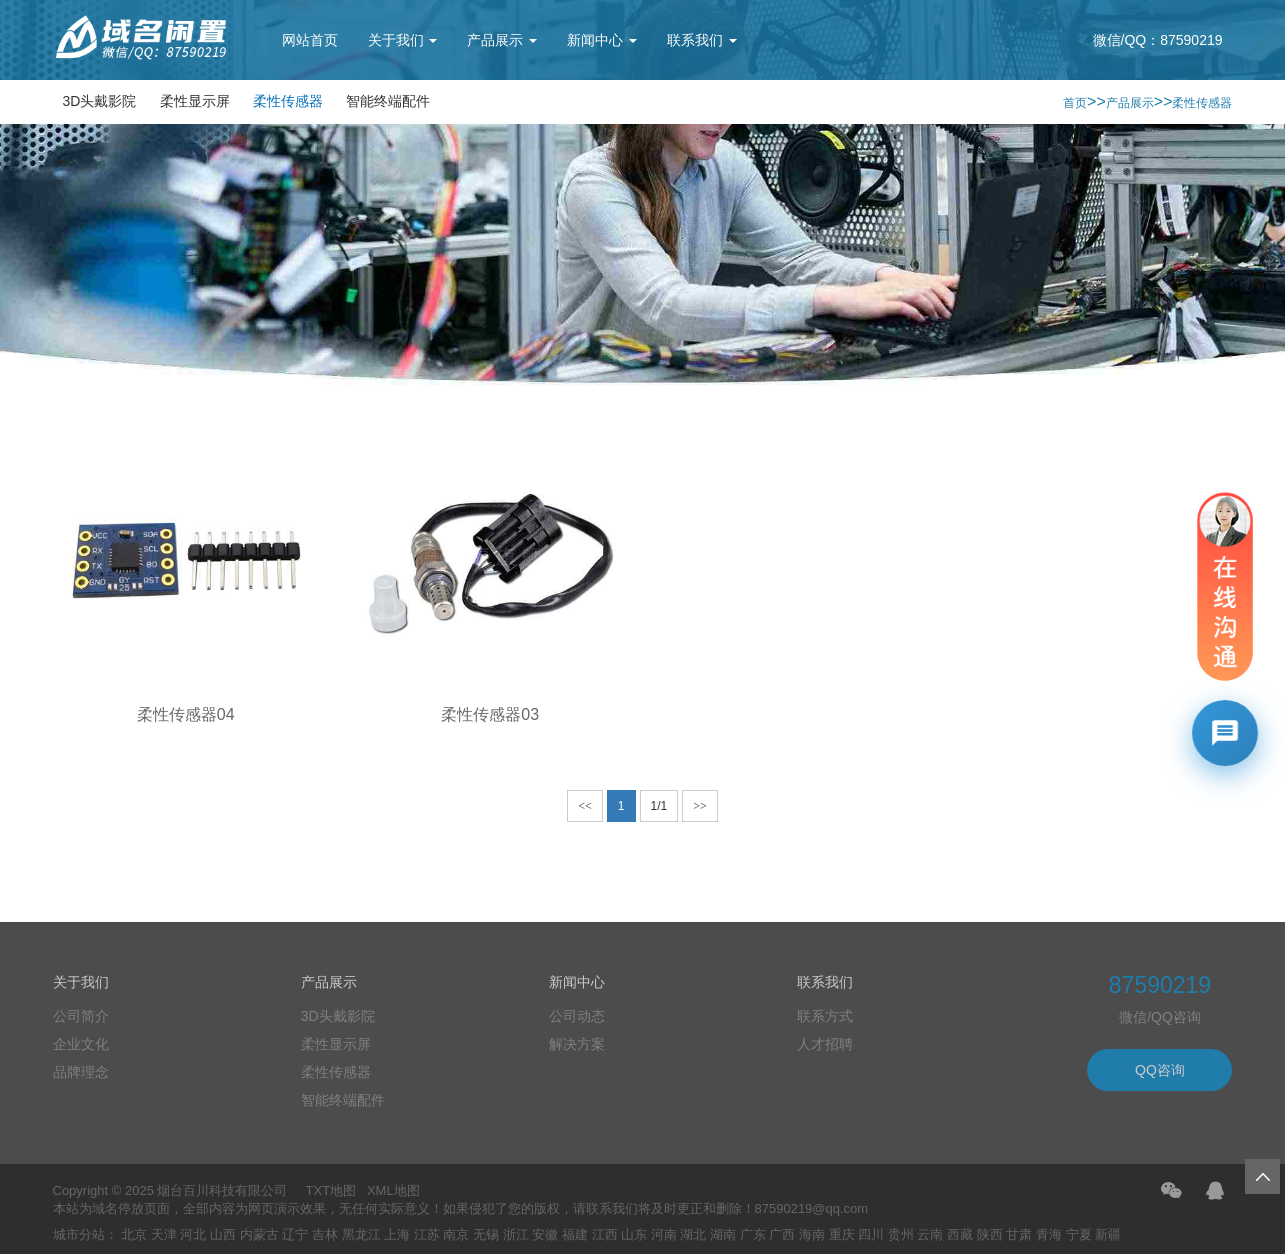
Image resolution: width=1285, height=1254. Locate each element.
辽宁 (295, 1234)
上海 (397, 1234)
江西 (605, 1234)
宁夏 (1079, 1234)
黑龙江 (361, 1234)
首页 (1075, 103)
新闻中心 (602, 40)
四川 (871, 1234)
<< (585, 806)
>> (700, 806)
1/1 (659, 806)
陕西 (990, 1234)
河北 (193, 1234)
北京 (134, 1234)
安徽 (545, 1234)
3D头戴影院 (100, 101)
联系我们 (702, 40)
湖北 (693, 1234)
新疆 (1108, 1234)
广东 (753, 1234)
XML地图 (393, 1190)
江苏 (427, 1234)
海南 (812, 1234)
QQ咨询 (1160, 1070)
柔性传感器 (288, 101)
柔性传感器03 (490, 714)
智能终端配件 (388, 101)
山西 (223, 1234)
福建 (575, 1234)
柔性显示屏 (195, 101)
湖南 (723, 1234)
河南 (664, 1234)
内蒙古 (259, 1234)
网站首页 (310, 40)
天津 (164, 1234)
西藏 (960, 1234)
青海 (1049, 1234)
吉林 (325, 1234)
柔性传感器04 (186, 714)
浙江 (516, 1234)
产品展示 (502, 40)
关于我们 (403, 40)
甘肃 (1019, 1234)
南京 (456, 1234)
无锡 (486, 1234)
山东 (634, 1234)
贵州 (901, 1234)
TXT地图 (331, 1190)
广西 (782, 1234)
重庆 (842, 1234)
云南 (930, 1234)
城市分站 (79, 1234)
